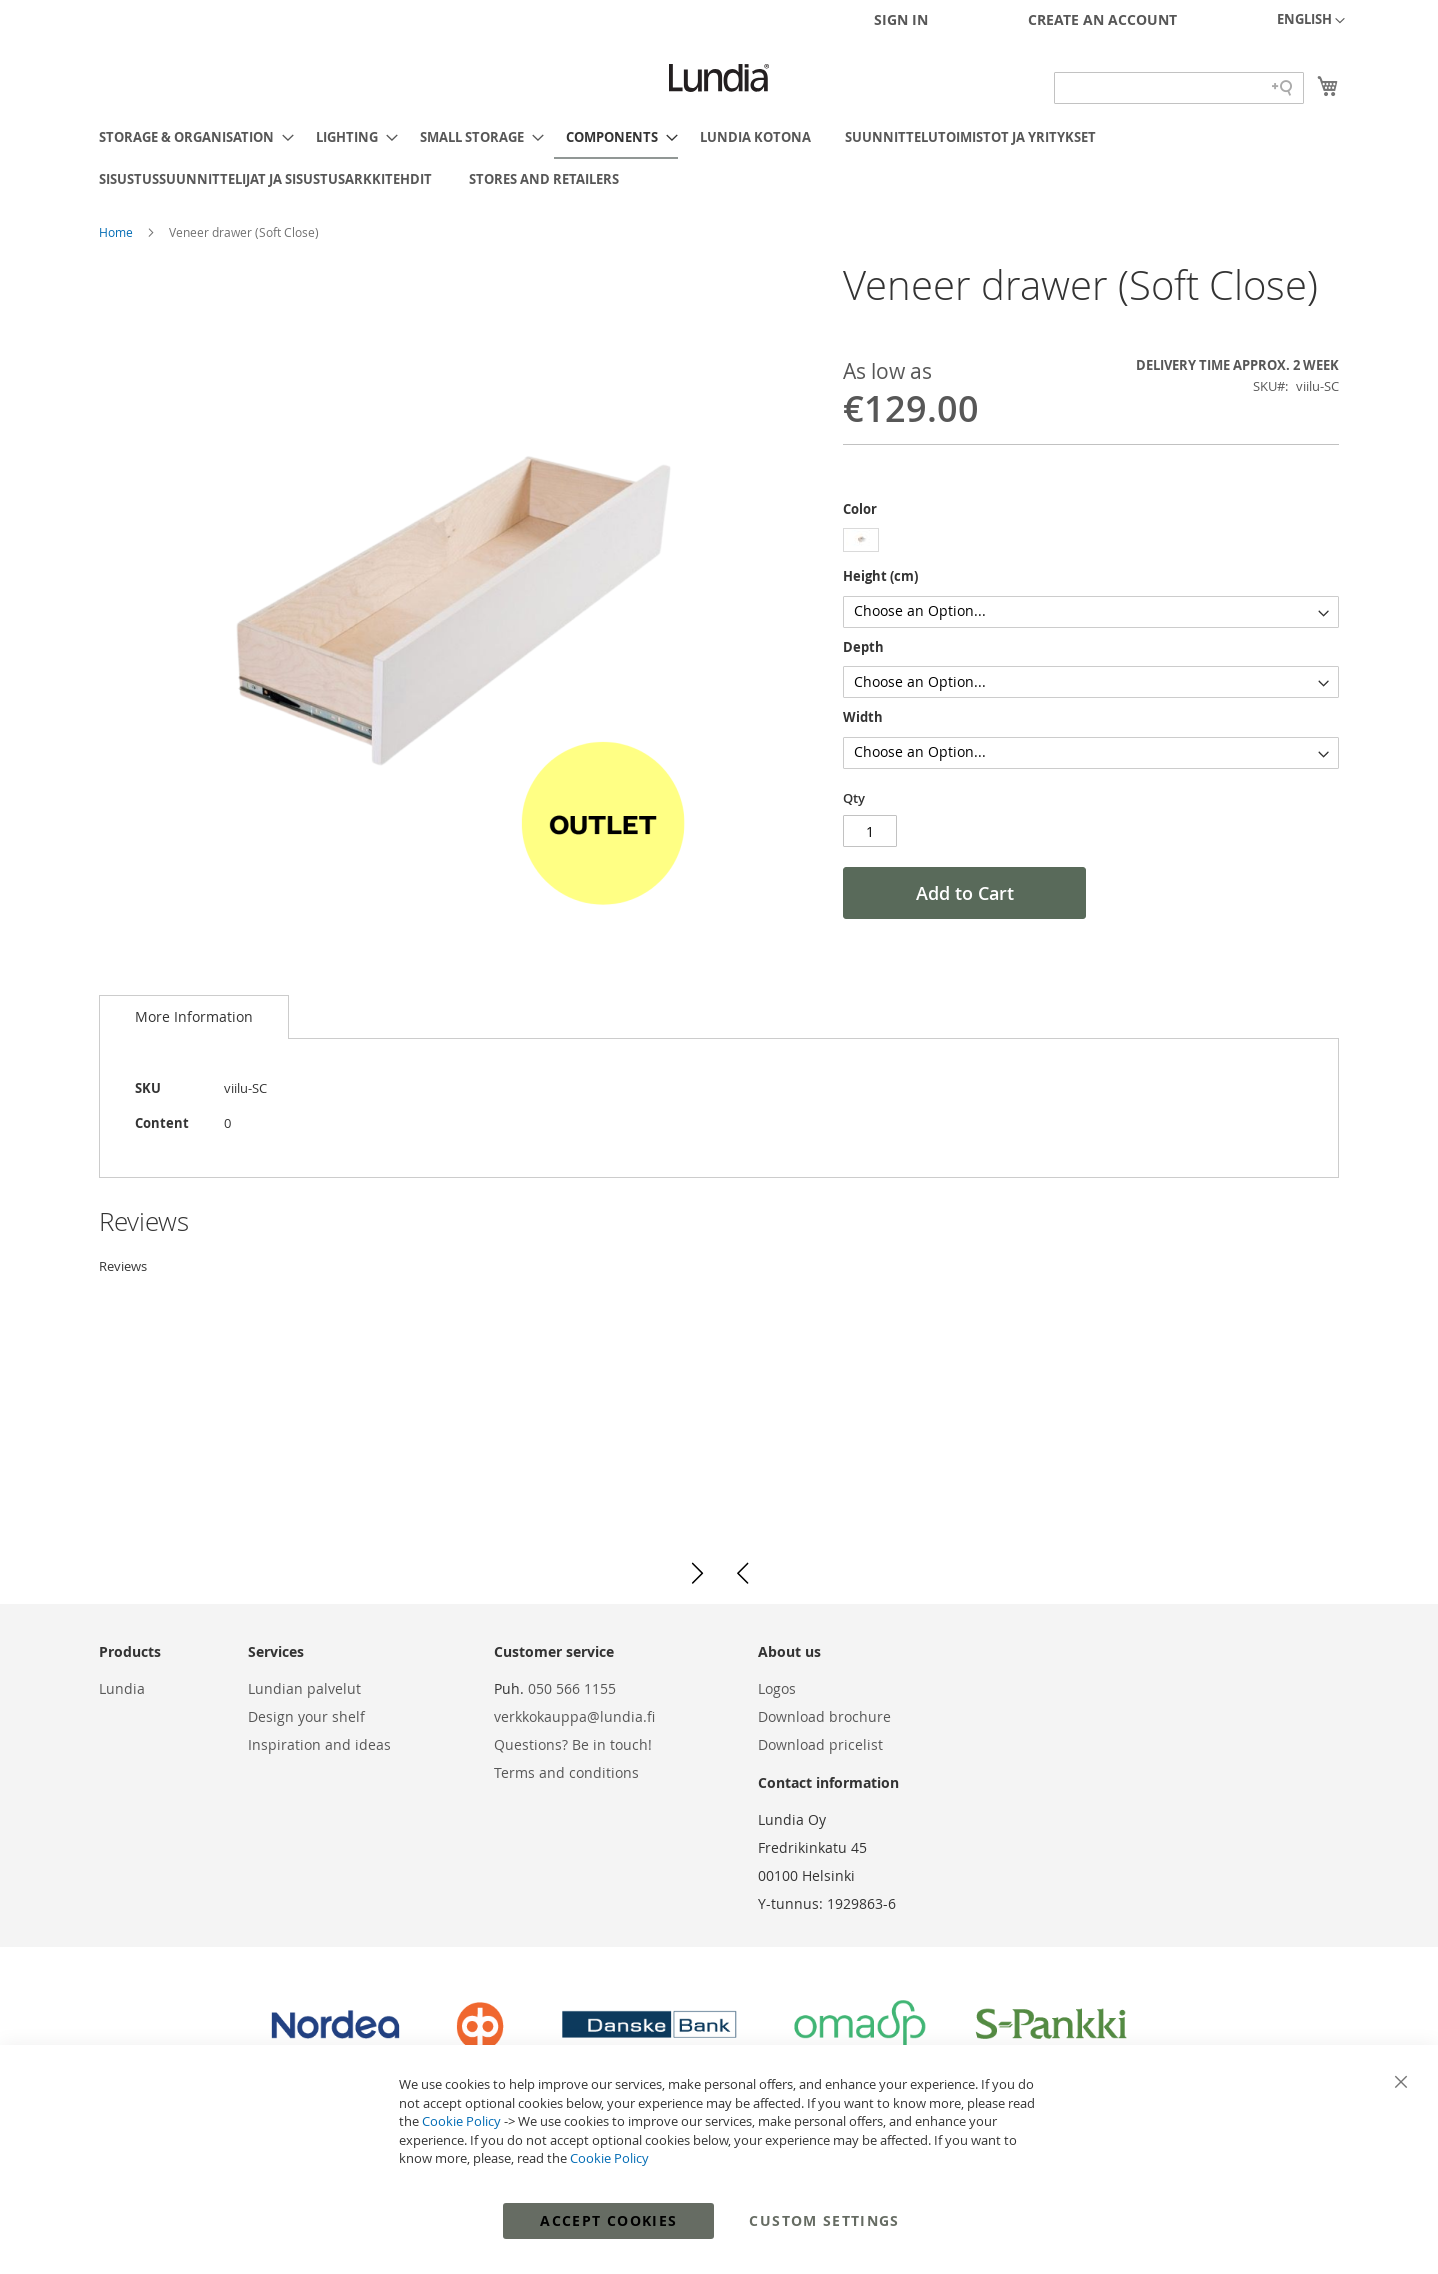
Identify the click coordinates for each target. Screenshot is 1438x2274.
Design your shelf (306, 1716)
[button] (1311, 21)
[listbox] (1091, 542)
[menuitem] (190, 137)
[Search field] (1179, 88)
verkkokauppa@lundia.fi (574, 1716)
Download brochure (824, 1716)
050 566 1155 (572, 1688)
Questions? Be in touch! (573, 1744)
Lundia (122, 1688)
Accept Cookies (608, 2220)
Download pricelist (820, 1744)
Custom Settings (824, 2220)
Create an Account (1102, 19)
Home (117, 232)
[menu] (719, 158)
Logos (777, 1688)
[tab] (194, 1017)
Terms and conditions (566, 1772)
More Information (194, 1016)
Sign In (901, 19)
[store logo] (719, 78)
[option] (861, 540)
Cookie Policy (461, 2121)
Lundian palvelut (304, 1688)
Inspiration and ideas (319, 1744)
